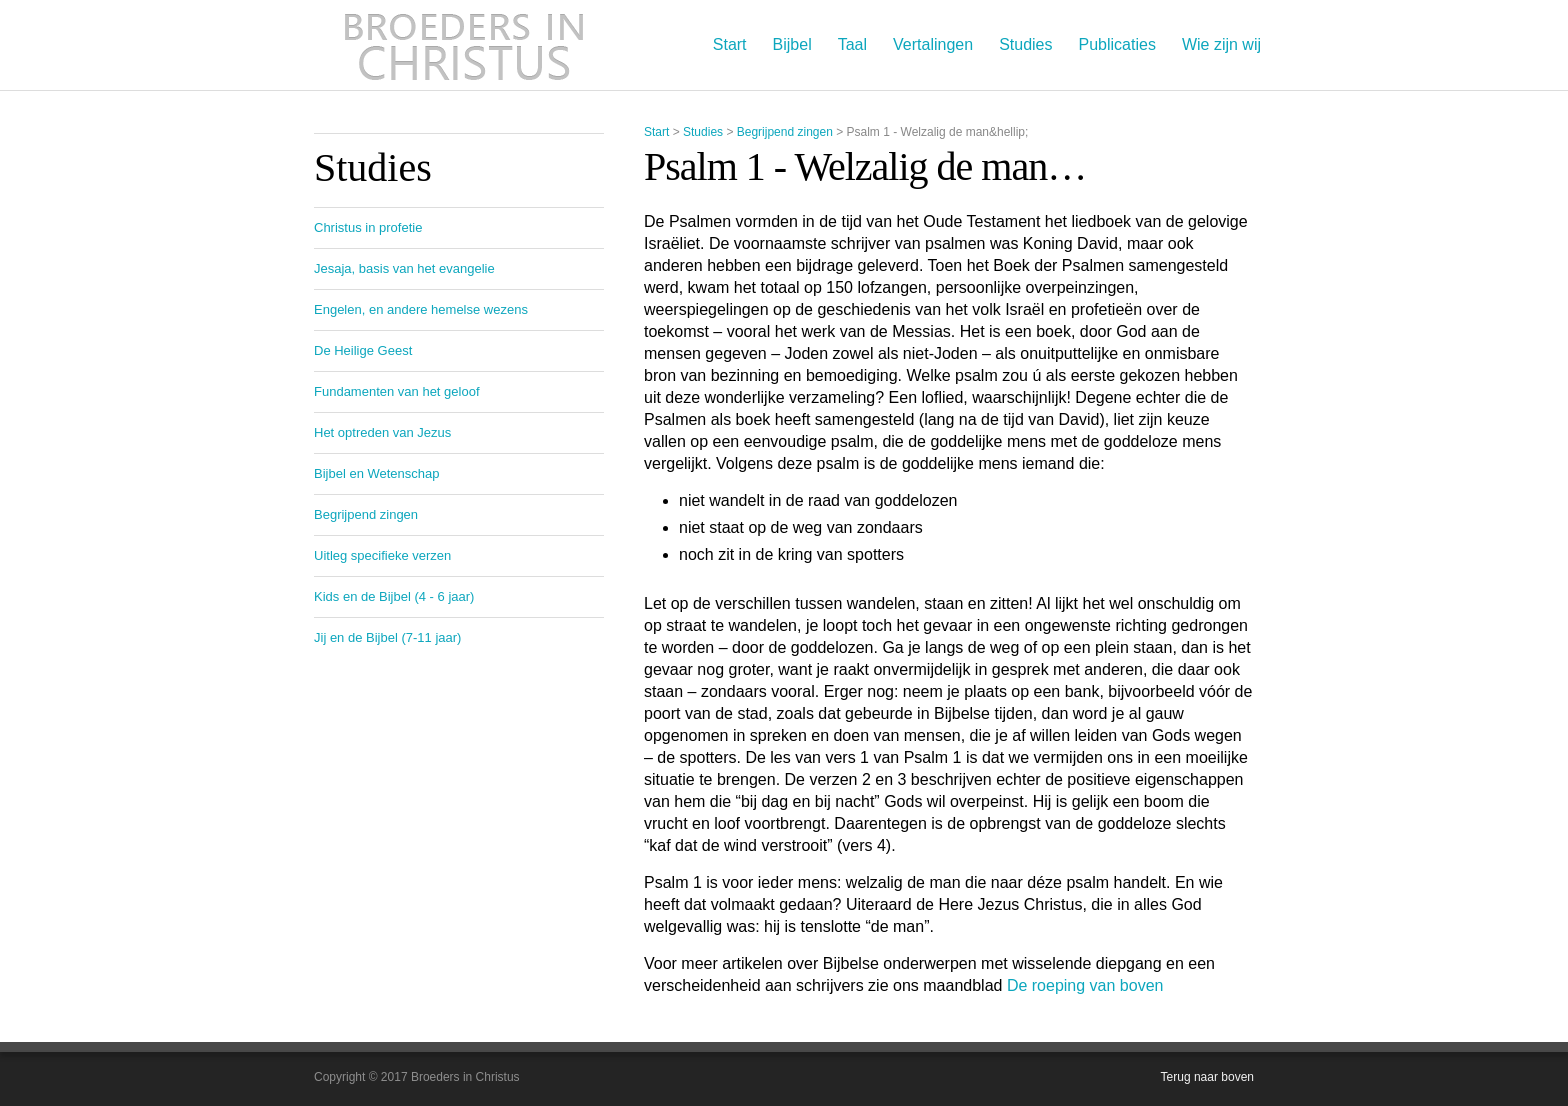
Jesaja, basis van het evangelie (404, 268)
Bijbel (792, 44)
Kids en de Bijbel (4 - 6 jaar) (394, 596)
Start (730, 44)
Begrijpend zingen (785, 132)
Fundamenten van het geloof (397, 391)
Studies (1025, 44)
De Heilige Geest (363, 350)
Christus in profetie (368, 227)
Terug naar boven (1207, 1077)
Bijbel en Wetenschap (377, 473)
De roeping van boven (1085, 985)
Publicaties (1117, 44)
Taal (852, 44)
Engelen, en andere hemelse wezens (421, 309)
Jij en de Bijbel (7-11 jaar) (387, 637)
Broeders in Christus (464, 45)
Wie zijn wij (1221, 44)
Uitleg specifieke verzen (382, 555)
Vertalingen (933, 44)
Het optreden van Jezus (382, 432)
